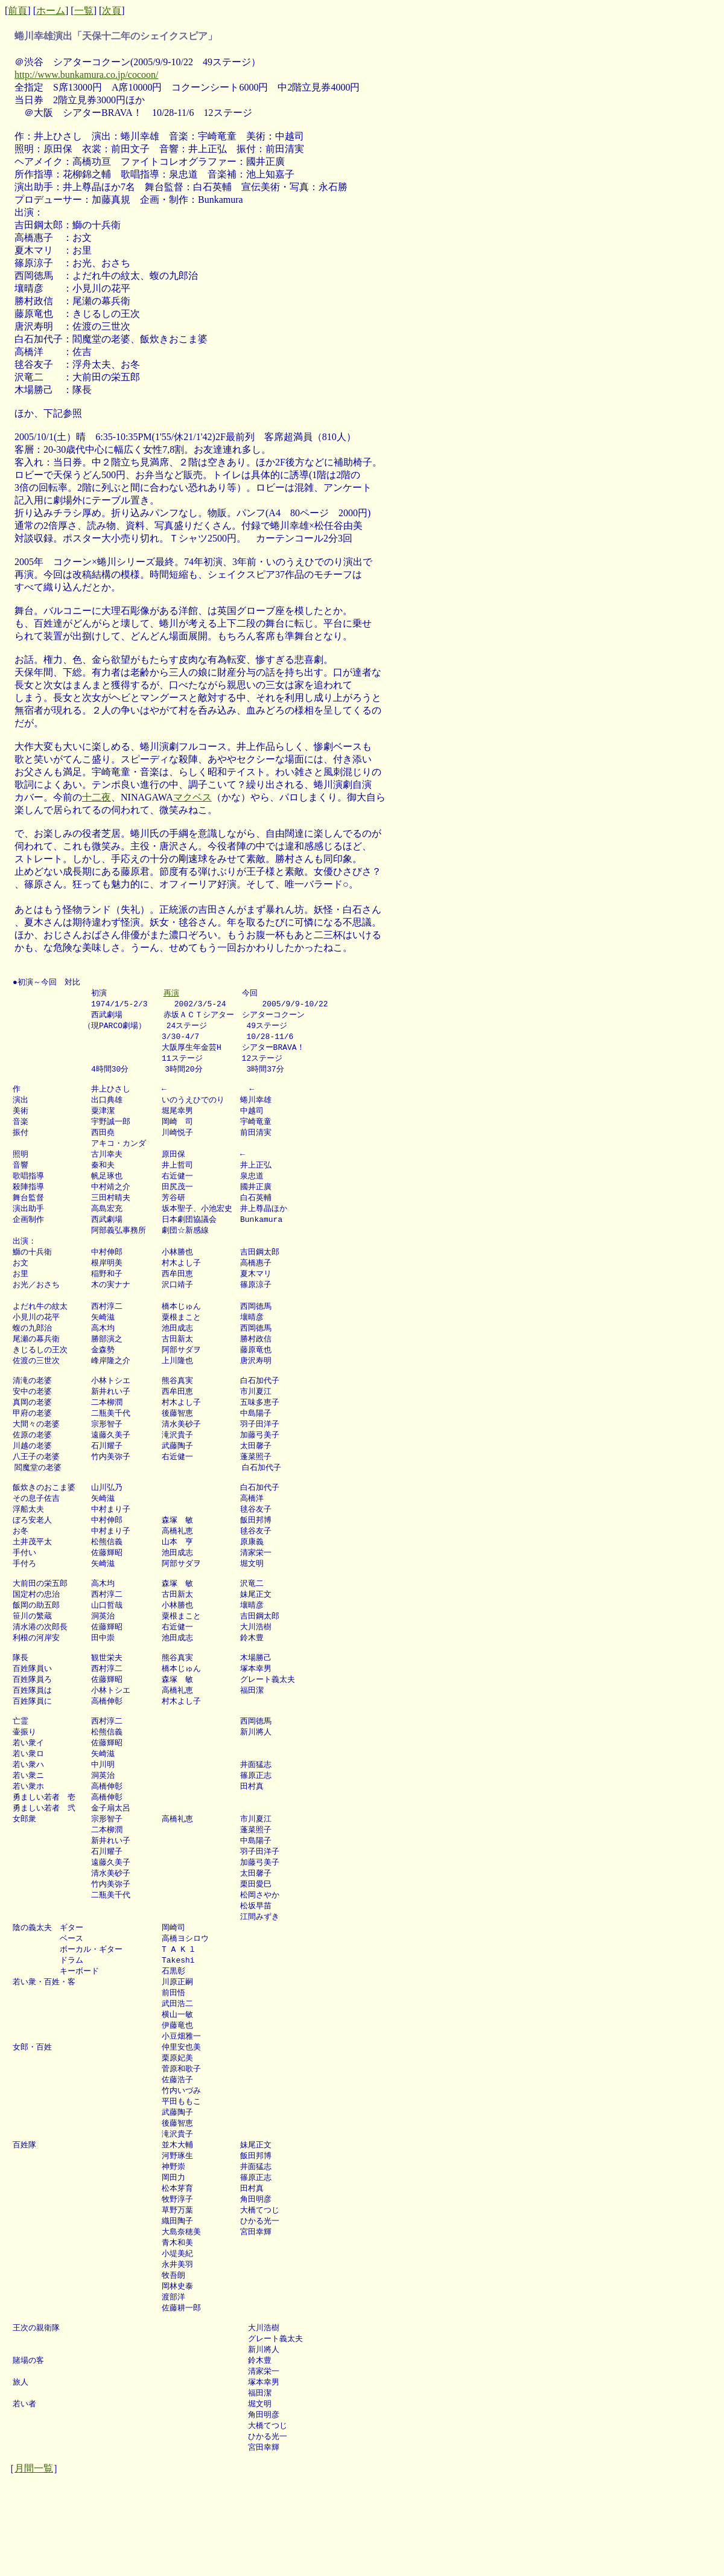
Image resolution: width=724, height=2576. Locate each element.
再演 (171, 993)
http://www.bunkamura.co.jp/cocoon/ (86, 74)
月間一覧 (33, 2559)
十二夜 (96, 797)
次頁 (111, 10)
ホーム (50, 10)
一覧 (84, 10)
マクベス (192, 797)
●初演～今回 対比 (46, 982)
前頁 (17, 10)
